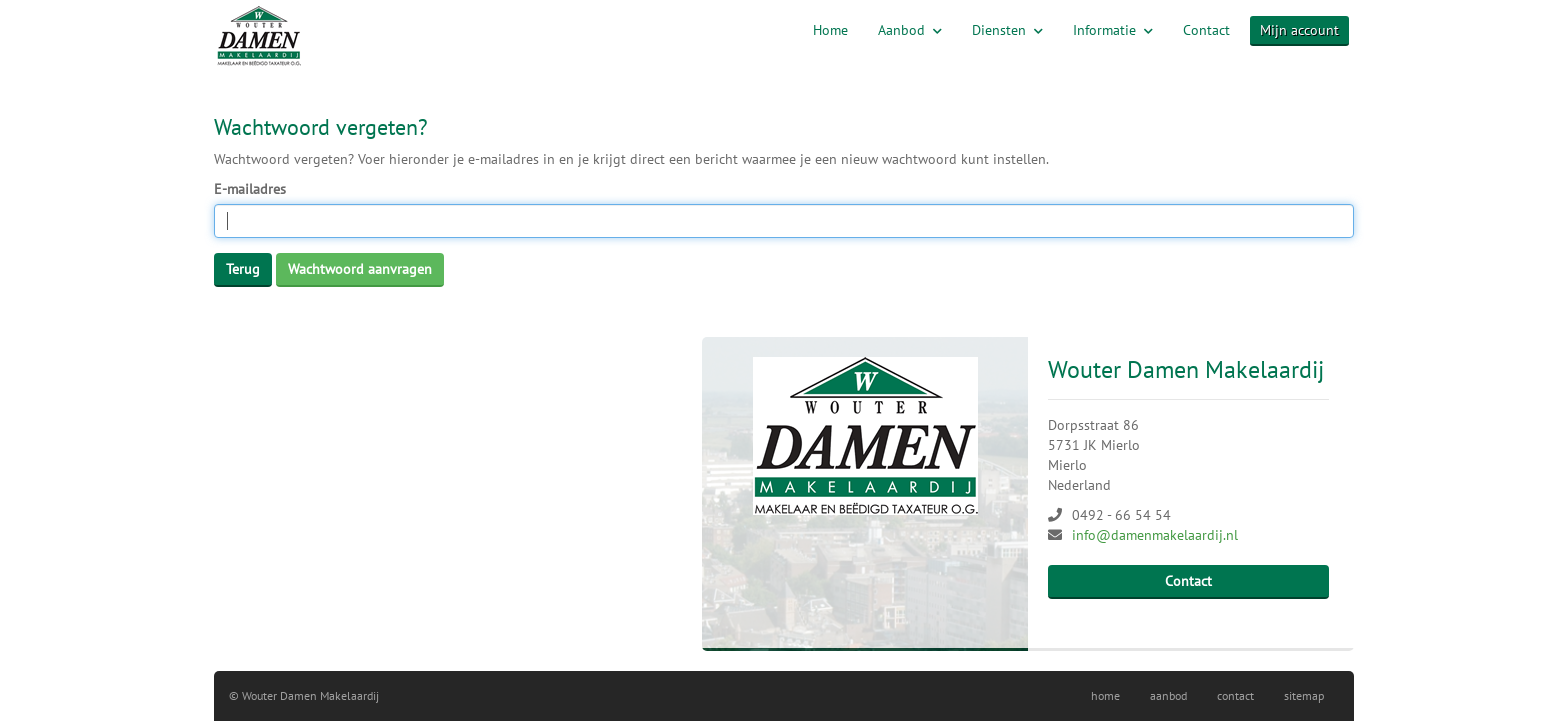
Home (830, 30)
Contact (1206, 30)
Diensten (1007, 30)
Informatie (1113, 30)
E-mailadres (250, 189)
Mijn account (1299, 30)
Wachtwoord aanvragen (360, 269)
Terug (243, 269)
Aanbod (910, 30)
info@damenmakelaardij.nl (1155, 535)
